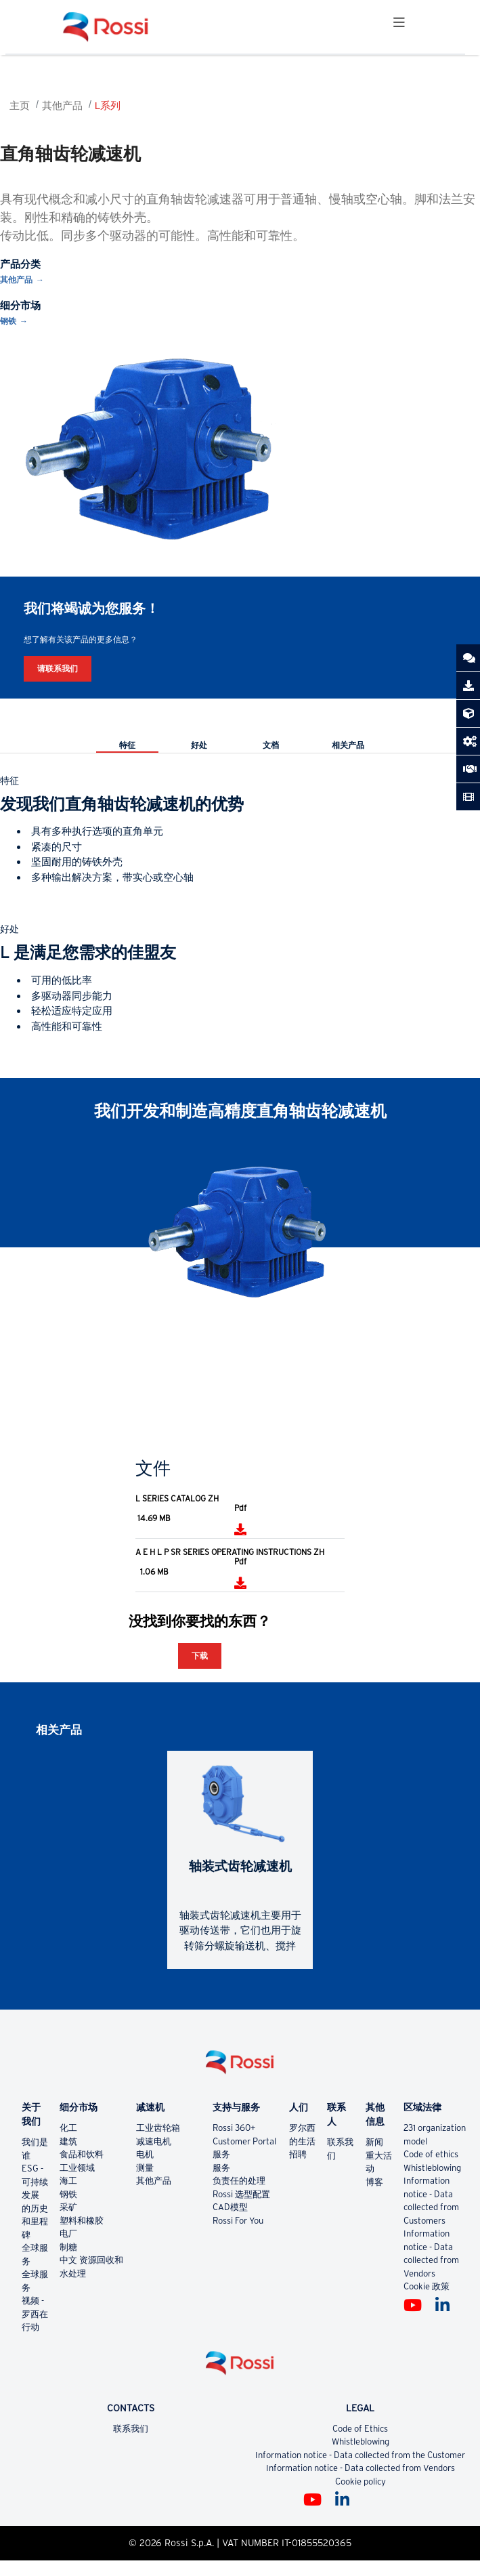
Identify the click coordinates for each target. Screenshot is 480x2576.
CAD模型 (230, 2207)
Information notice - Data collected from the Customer (360, 2455)
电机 (145, 2154)
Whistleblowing (432, 2168)
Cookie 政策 (426, 2286)
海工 (68, 2181)
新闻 (374, 2142)
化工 (68, 2128)
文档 (271, 745)
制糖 (68, 2247)
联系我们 (130, 2429)
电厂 (68, 2233)
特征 (127, 745)
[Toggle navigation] (399, 27)
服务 (221, 2154)
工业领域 (77, 2168)
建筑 (68, 2141)
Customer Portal (244, 2141)
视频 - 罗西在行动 (35, 2313)
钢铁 (8, 320)
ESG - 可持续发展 (35, 2181)
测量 (145, 2168)
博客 (374, 2182)
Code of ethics (430, 2154)
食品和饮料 (82, 2154)
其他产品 (62, 105)
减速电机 (153, 2141)
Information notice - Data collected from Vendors (360, 2468)
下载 (200, 1655)
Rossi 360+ (234, 2128)
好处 (199, 745)
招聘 (298, 2154)
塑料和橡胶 (82, 2221)
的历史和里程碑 (35, 2221)
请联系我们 (57, 668)
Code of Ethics (360, 2429)
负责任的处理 (239, 2181)
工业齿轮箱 (158, 2128)
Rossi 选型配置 (241, 2194)
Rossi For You (238, 2221)
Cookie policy (360, 2481)
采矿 (68, 2207)
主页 (19, 105)
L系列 (108, 105)
